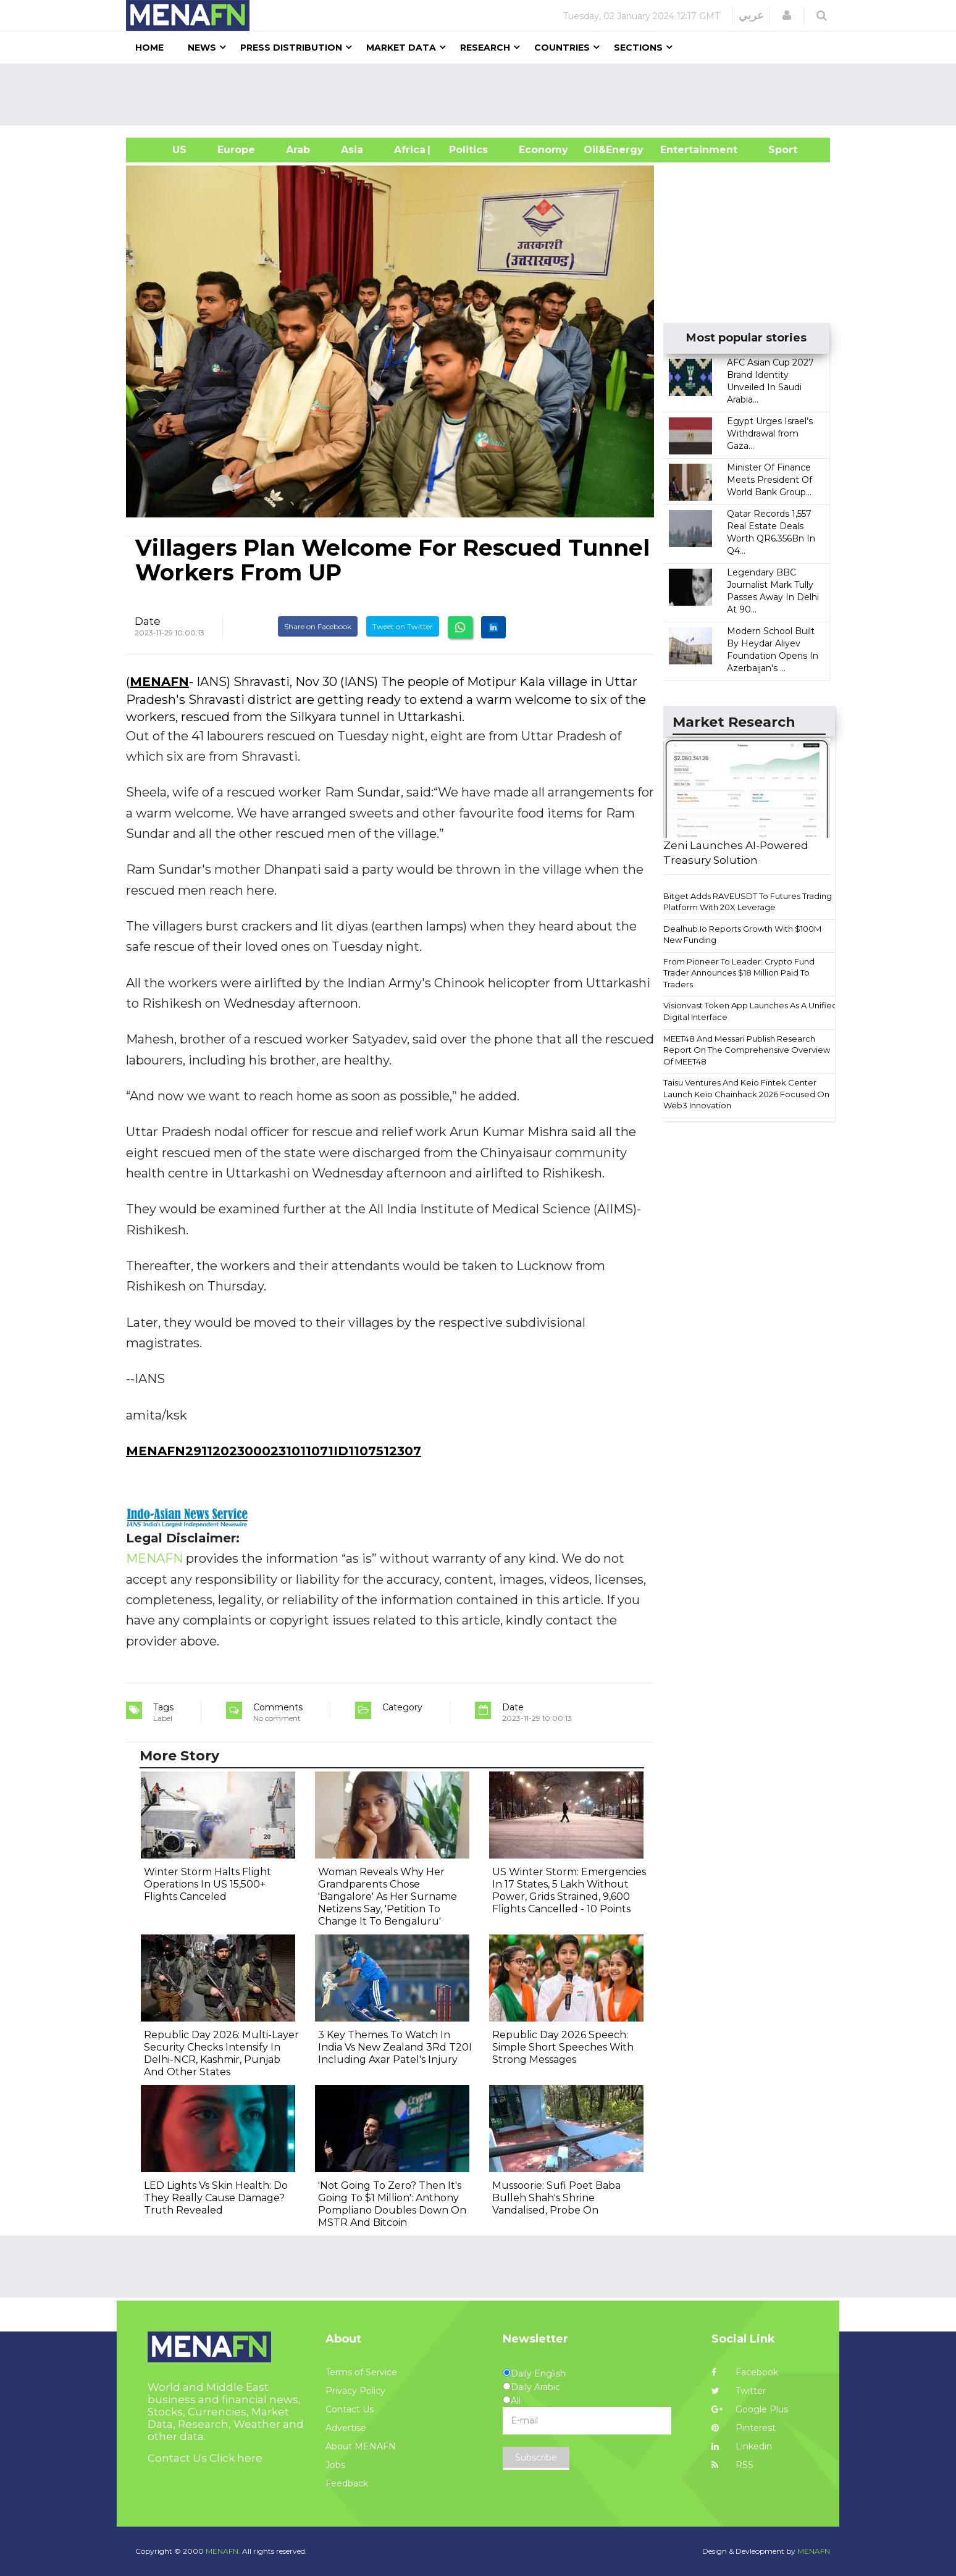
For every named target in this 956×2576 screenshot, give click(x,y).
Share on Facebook (317, 626)
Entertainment (680, 150)
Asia (352, 150)
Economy (543, 150)
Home (149, 47)
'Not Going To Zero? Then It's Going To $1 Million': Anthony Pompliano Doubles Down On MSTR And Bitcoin (392, 2204)
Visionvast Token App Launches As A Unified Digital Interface (750, 1011)
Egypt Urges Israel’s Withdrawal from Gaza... (770, 433)
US (164, 150)
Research (485, 47)
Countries (562, 47)
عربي (751, 15)
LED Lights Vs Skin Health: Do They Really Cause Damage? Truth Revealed (216, 2198)
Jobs (335, 2464)
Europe (236, 150)
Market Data (401, 47)
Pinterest (743, 2427)
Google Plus (749, 2409)
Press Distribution (291, 47)
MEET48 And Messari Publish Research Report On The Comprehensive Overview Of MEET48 (746, 1050)
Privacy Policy (355, 2390)
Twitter (738, 2390)
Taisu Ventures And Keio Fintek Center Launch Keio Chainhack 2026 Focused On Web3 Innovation (746, 1093)
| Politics (465, 150)
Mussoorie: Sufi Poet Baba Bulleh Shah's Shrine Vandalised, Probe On (556, 2198)
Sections (638, 47)
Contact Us (349, 2409)
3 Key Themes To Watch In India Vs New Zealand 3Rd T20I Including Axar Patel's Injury (395, 2047)
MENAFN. (223, 2551)
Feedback (346, 2483)
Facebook (744, 2372)
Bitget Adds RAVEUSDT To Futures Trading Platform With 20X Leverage (747, 902)
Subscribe (536, 2457)
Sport (775, 150)
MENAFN (159, 681)
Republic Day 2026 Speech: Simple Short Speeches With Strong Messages (563, 2047)
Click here (235, 2458)
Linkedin (741, 2446)
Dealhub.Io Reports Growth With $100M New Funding (742, 934)
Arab (297, 150)
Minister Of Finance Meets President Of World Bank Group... (769, 480)
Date (148, 621)
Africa (408, 150)
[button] (786, 15)
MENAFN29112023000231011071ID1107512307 (273, 1451)
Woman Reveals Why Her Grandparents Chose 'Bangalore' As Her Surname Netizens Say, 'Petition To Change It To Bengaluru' (387, 1896)
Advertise (345, 2427)
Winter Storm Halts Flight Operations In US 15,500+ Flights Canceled (207, 1884)
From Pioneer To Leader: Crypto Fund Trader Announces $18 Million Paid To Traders (739, 972)
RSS (732, 2464)
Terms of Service (361, 2372)
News (202, 47)
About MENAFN (360, 2446)
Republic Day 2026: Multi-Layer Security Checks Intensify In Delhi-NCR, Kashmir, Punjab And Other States (221, 2053)
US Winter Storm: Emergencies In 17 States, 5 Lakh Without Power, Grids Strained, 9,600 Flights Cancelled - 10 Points (569, 1890)
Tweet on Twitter (402, 626)
